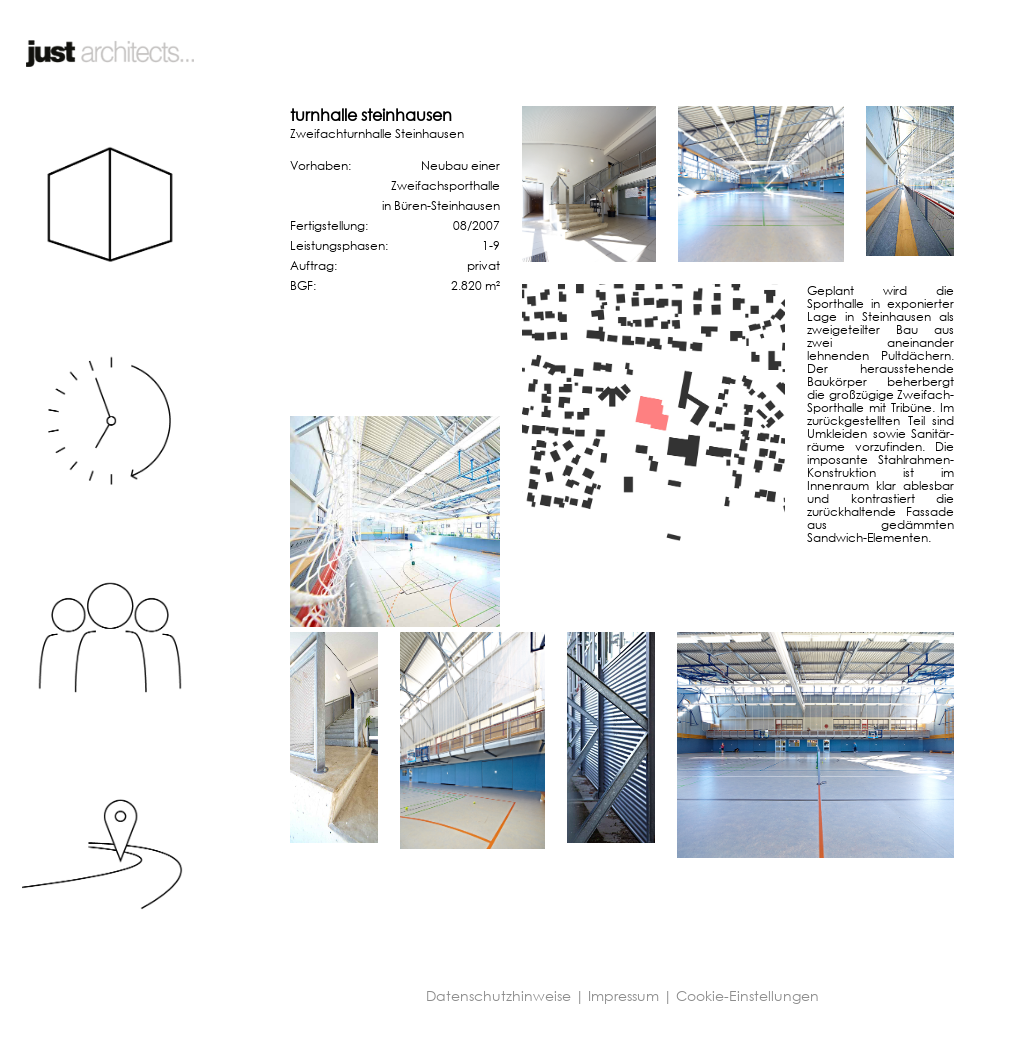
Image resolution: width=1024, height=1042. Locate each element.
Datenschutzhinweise (498, 995)
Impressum (623, 995)
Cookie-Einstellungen (747, 995)
